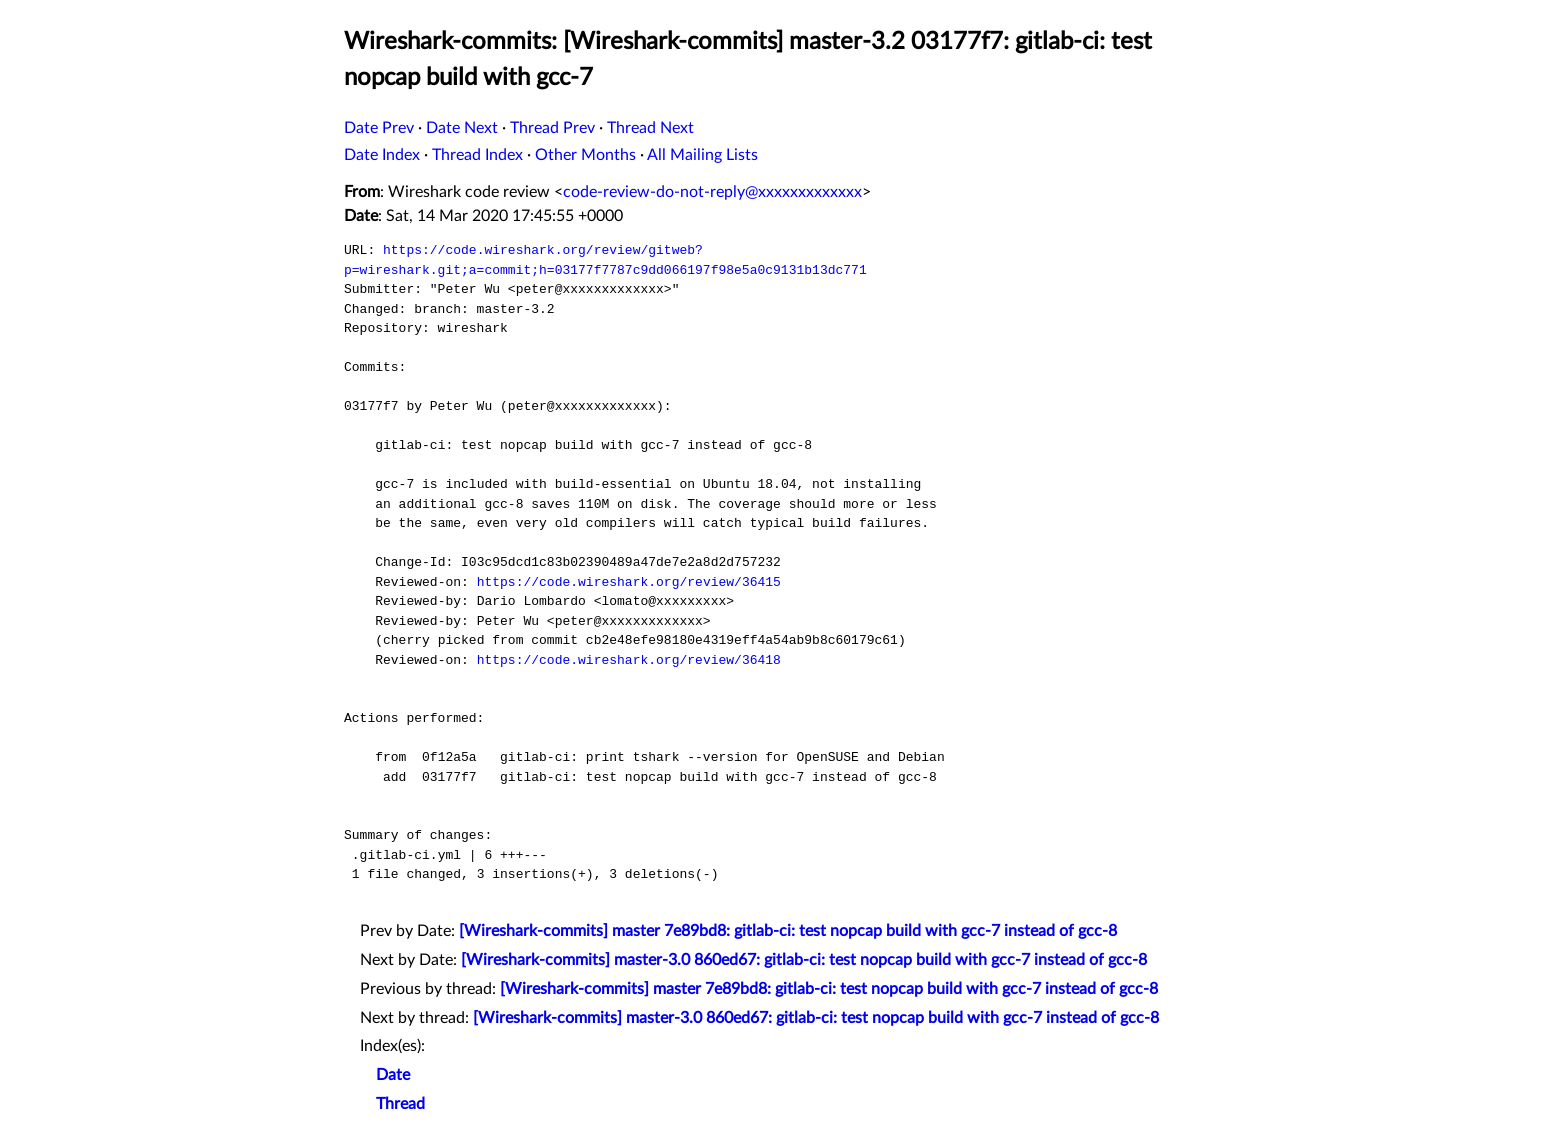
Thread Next (650, 128)
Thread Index (477, 155)
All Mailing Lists (702, 155)
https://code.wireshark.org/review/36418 (629, 660)
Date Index (382, 155)
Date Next (462, 128)
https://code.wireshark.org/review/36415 (629, 582)
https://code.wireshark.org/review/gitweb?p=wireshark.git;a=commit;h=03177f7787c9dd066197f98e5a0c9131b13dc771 (605, 260)
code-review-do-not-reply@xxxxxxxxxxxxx (712, 192)
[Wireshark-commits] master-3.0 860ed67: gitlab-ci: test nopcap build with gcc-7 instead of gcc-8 (804, 960)
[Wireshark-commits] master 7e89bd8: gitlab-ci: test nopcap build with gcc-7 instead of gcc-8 (788, 931)
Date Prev (379, 128)
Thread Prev (552, 128)
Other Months (585, 155)
